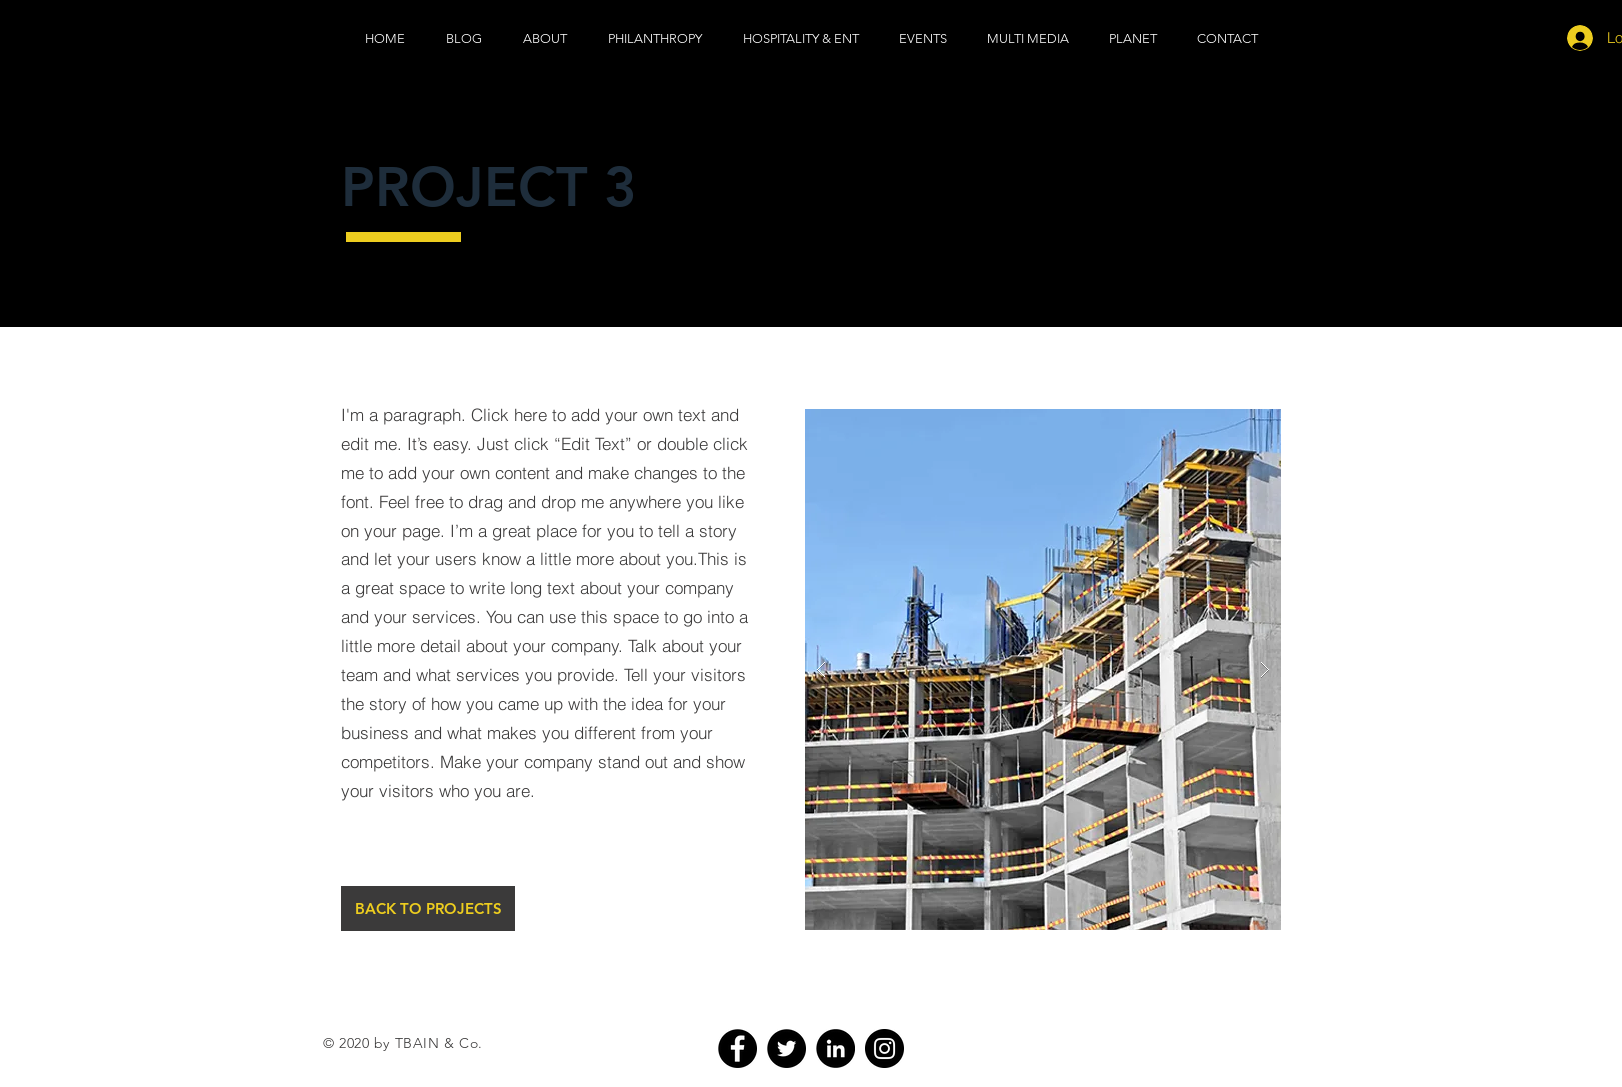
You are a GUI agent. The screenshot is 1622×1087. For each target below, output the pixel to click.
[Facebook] (737, 1048)
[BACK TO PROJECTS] (428, 908)
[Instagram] (884, 1048)
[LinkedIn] (835, 1048)
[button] (1028, 38)
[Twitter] (786, 1048)
